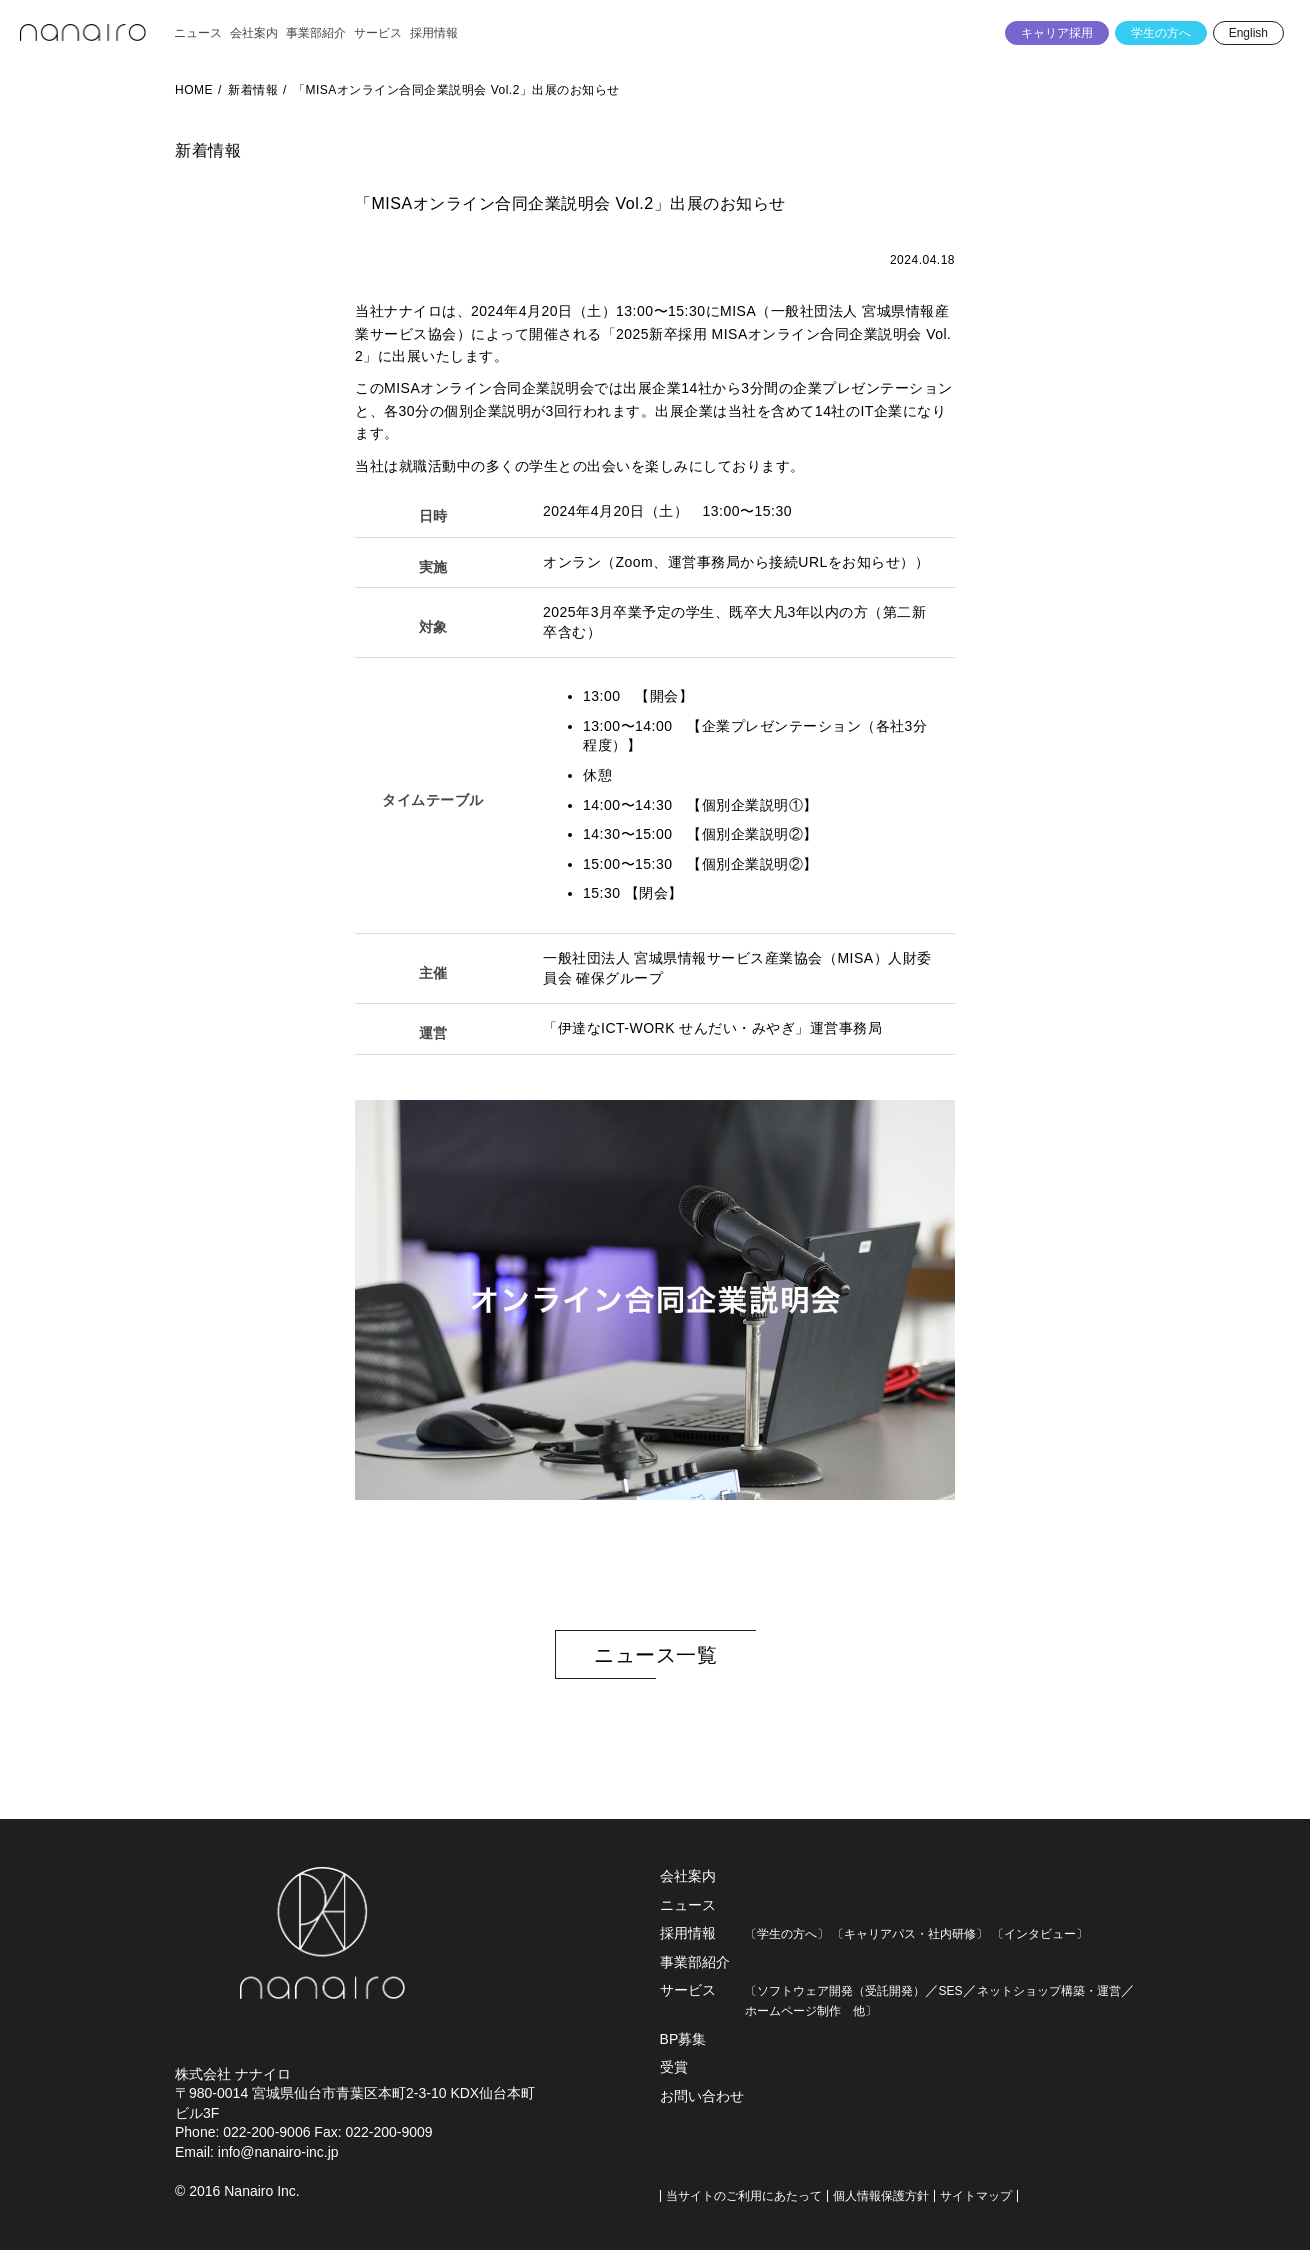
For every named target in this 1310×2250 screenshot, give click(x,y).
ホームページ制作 (793, 2011)
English (1248, 33)
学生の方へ (1161, 33)
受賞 (674, 2067)
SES (951, 1991)
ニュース (688, 1905)
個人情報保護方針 (881, 2196)
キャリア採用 (1057, 33)
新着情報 (253, 90)
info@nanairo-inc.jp (278, 2152)
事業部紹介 (695, 1962)
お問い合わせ (702, 2096)
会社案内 (688, 1876)
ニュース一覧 (655, 1655)
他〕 (859, 2011)
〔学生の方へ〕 (787, 1934)
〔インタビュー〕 (1040, 1934)
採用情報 (688, 1933)
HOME (194, 90)
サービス (688, 1990)
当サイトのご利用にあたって (744, 2196)
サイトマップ (976, 2196)
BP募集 (683, 2039)
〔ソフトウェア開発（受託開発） (835, 1991)
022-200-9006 (266, 2132)
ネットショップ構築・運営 (1049, 1991)
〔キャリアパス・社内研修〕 (910, 1934)
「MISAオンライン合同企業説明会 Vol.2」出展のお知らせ (456, 90)
